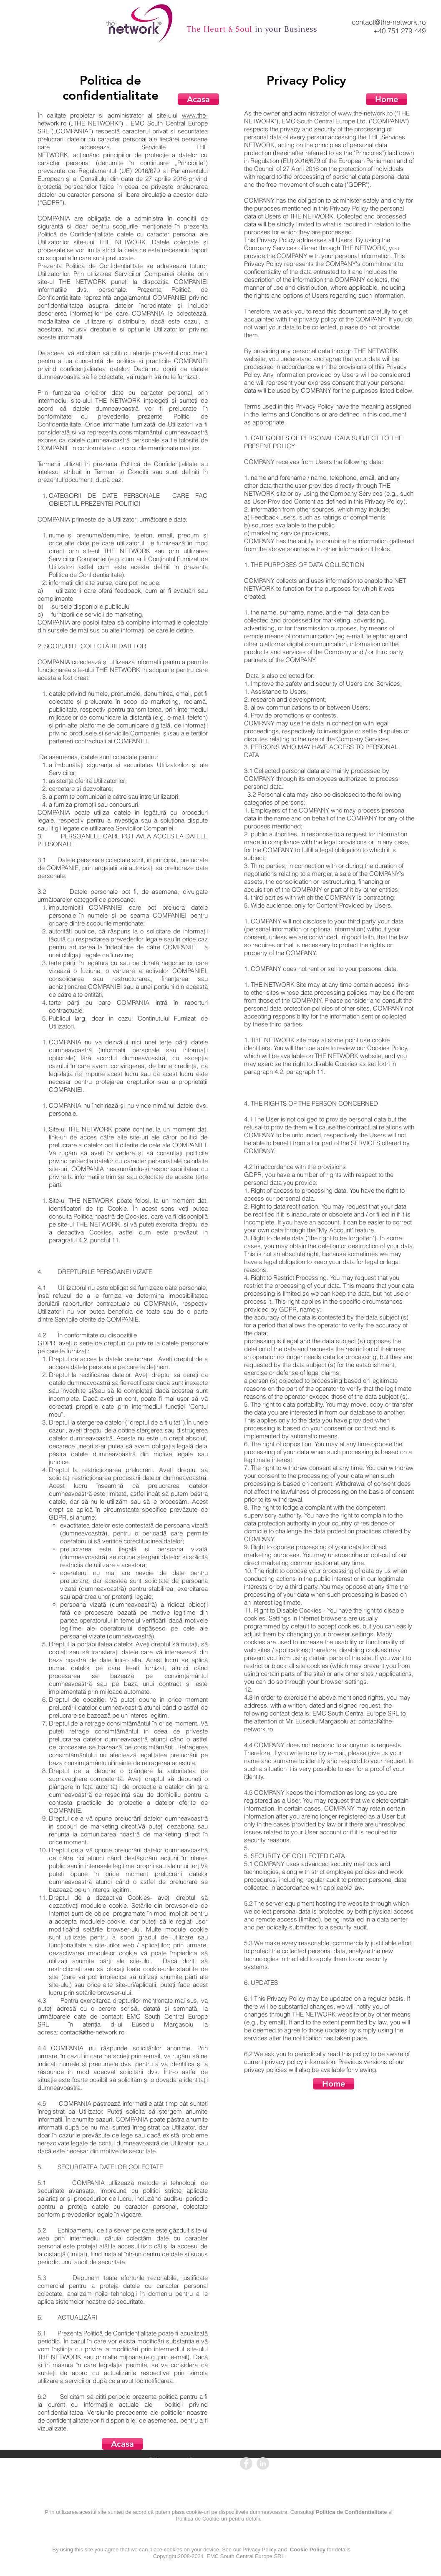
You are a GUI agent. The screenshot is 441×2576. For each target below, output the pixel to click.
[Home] (386, 99)
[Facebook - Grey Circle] (246, 2463)
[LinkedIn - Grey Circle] (263, 2463)
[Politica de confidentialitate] (171, 2527)
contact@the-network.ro (389, 22)
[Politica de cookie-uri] (240, 2527)
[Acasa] (198, 99)
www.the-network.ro (365, 113)
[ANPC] (339, 2464)
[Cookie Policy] (240, 2567)
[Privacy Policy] (167, 2567)
